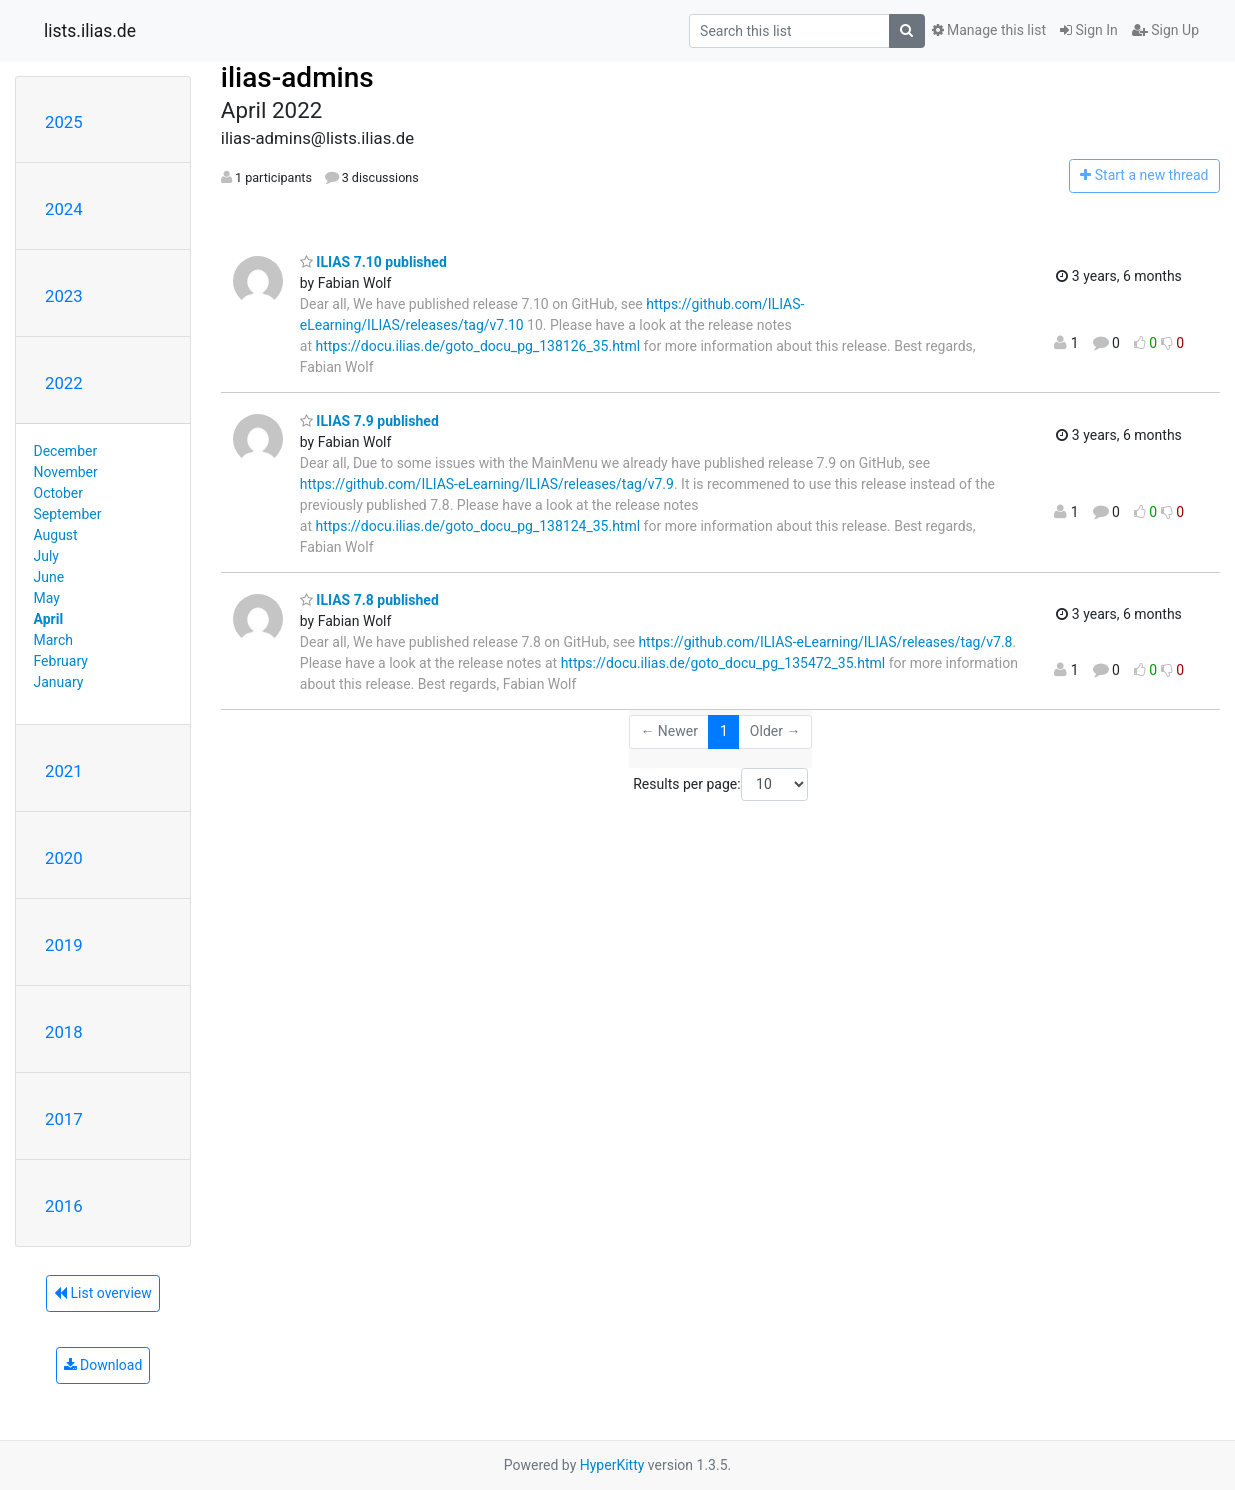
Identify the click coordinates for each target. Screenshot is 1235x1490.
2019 (64, 945)
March (54, 640)
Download (103, 1365)
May (47, 598)
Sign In (1089, 30)
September (68, 514)
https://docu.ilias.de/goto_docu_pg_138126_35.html (478, 346)
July (46, 556)
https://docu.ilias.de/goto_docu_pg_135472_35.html (723, 663)
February (61, 661)
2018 (64, 1032)
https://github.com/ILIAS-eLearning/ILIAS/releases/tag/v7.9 (487, 484)
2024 (64, 209)
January (59, 682)
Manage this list (989, 30)
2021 (64, 771)
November (66, 472)
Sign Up (1165, 30)
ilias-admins (297, 77)
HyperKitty (612, 1465)
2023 (64, 296)
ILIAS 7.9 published (369, 421)
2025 (64, 122)
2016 (64, 1206)
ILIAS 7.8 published (369, 600)
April (49, 619)
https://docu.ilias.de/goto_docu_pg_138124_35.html (478, 526)
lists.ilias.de (90, 31)
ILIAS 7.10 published (373, 262)
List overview (103, 1293)
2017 (64, 1119)
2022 (64, 383)
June (49, 577)
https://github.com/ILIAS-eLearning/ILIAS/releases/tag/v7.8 (825, 642)
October (58, 493)
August (56, 535)
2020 (64, 858)
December (66, 451)
